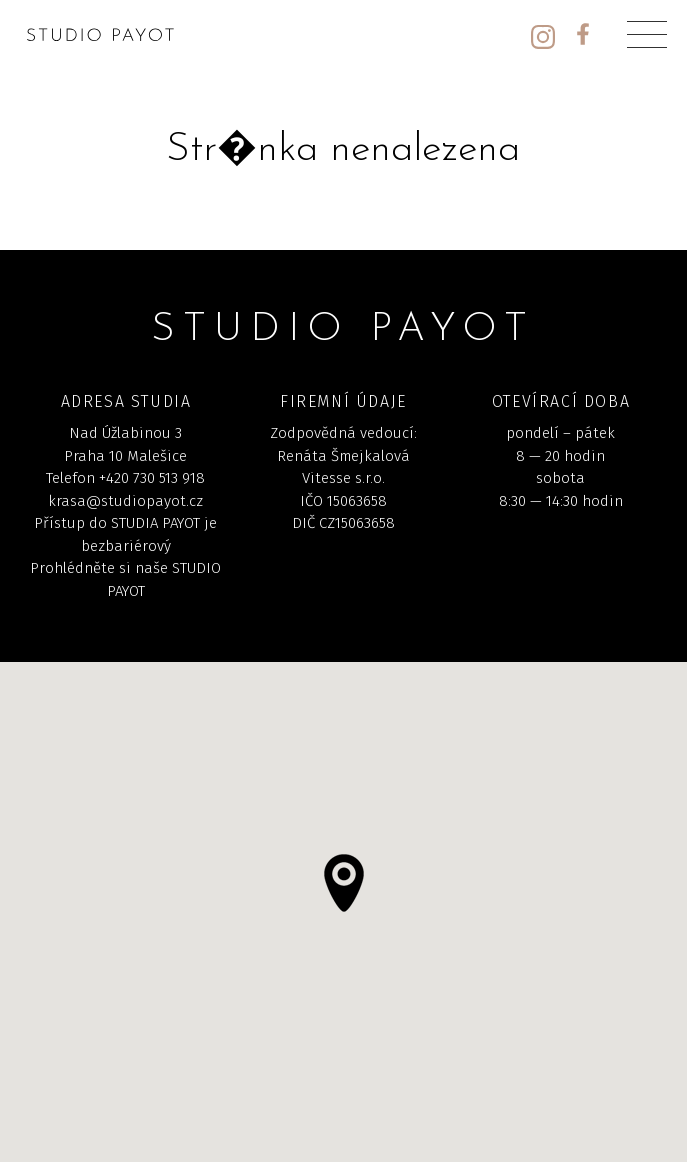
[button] (344, 883)
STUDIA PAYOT (155, 523)
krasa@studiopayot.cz (125, 501)
